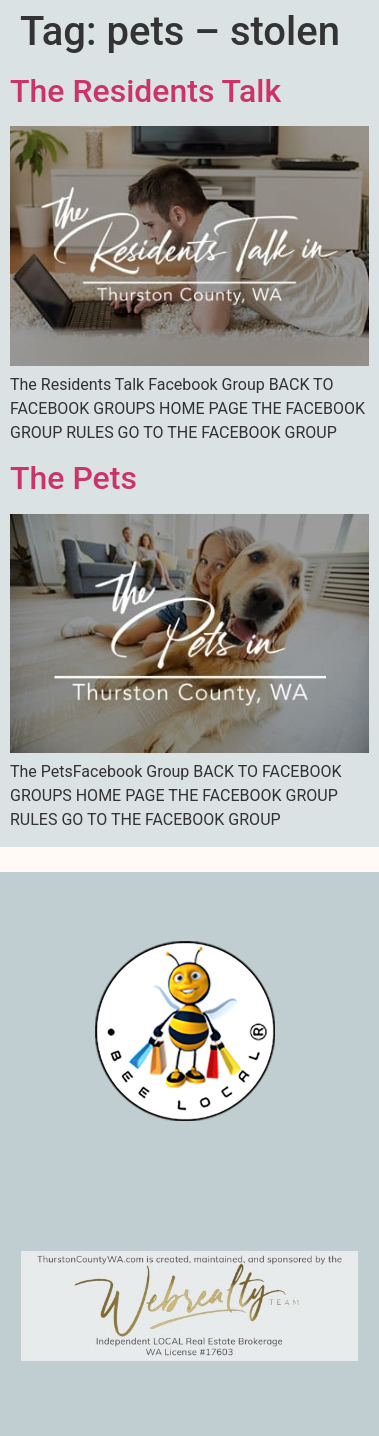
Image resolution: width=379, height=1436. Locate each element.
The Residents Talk (145, 91)
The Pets (73, 478)
